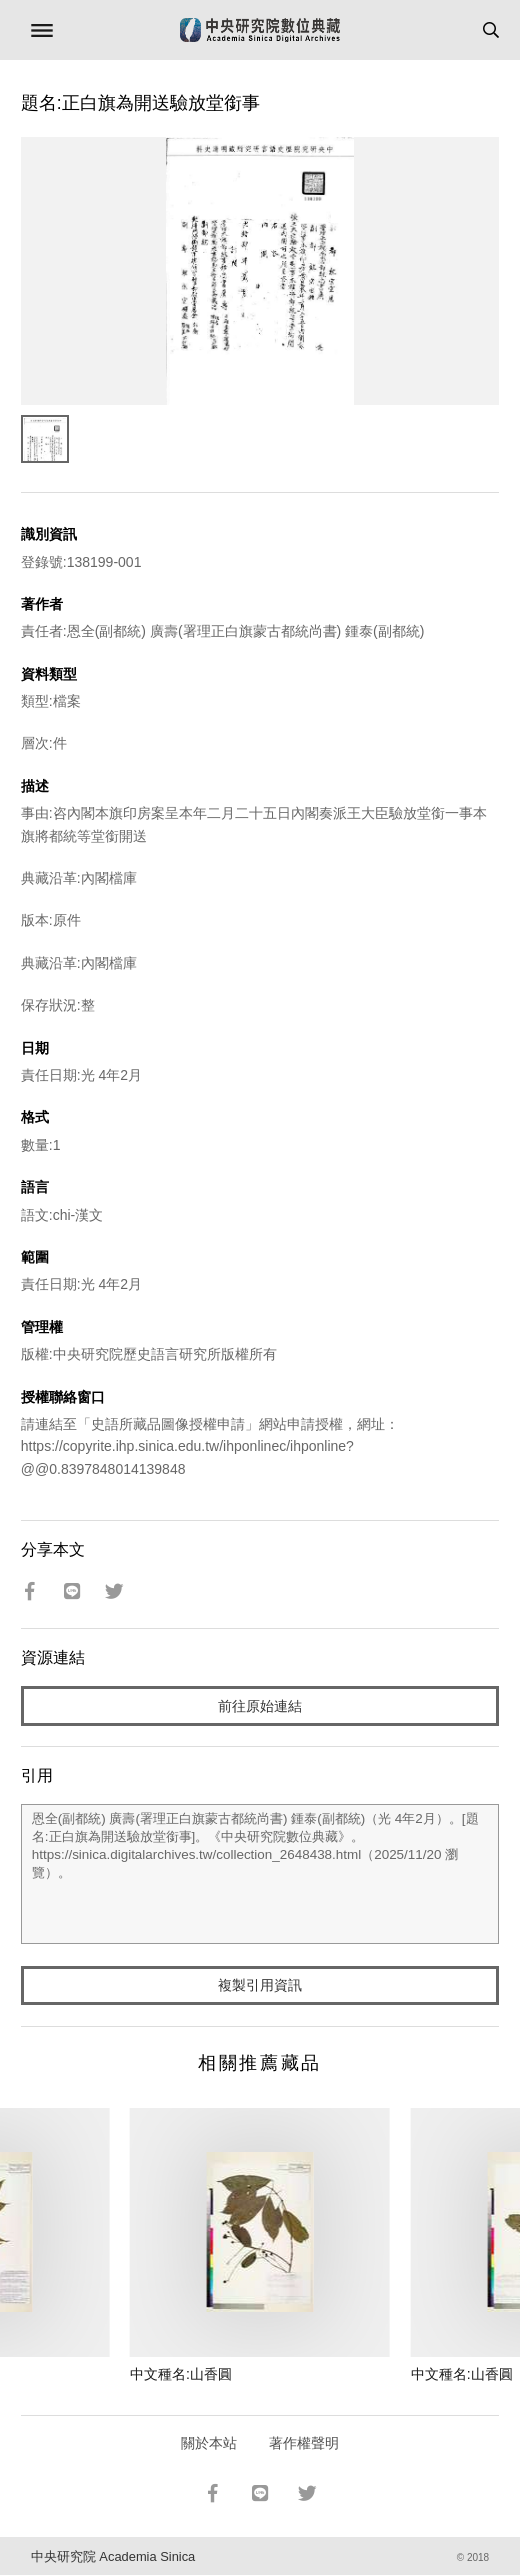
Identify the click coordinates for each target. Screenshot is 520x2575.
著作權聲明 (304, 2443)
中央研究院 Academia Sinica (113, 2556)
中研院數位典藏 (260, 30)
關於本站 (209, 2443)
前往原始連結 (260, 1706)
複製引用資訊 (260, 1985)
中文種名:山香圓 (181, 2374)
